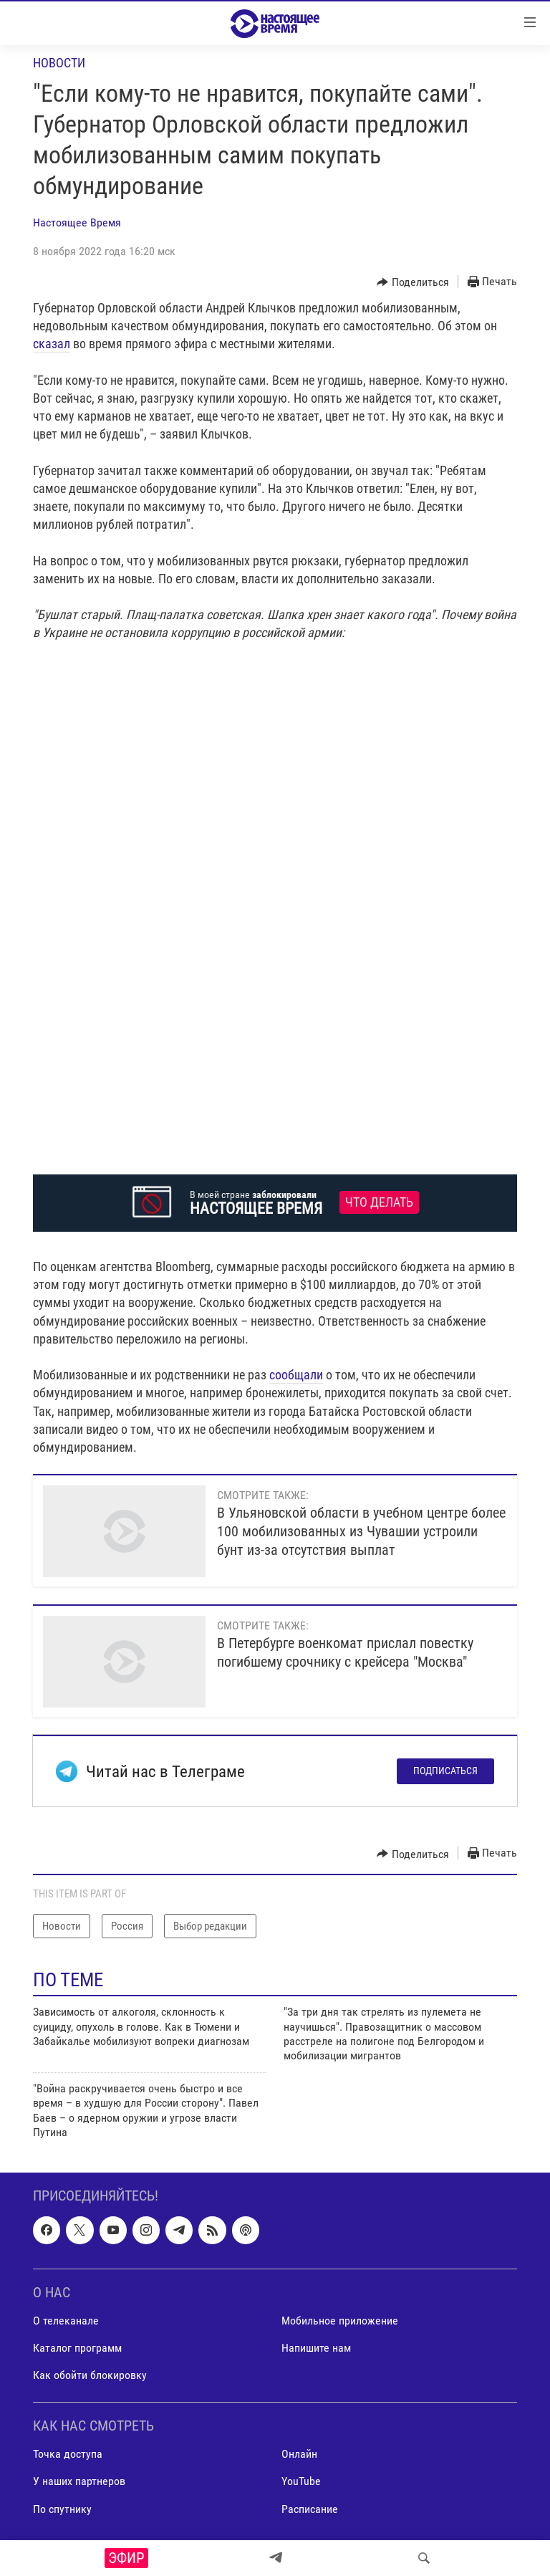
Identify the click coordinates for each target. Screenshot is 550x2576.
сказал (51, 343)
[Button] (413, 282)
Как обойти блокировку (90, 2375)
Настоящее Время (77, 222)
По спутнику (62, 2509)
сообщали (296, 1374)
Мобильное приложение (339, 2320)
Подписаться (445, 1770)
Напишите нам (316, 2348)
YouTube (301, 2482)
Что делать (379, 1202)
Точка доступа (67, 2454)
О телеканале (66, 2320)
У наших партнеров (79, 2482)
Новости (59, 62)
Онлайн (299, 2454)
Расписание (309, 2509)
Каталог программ (77, 2348)
